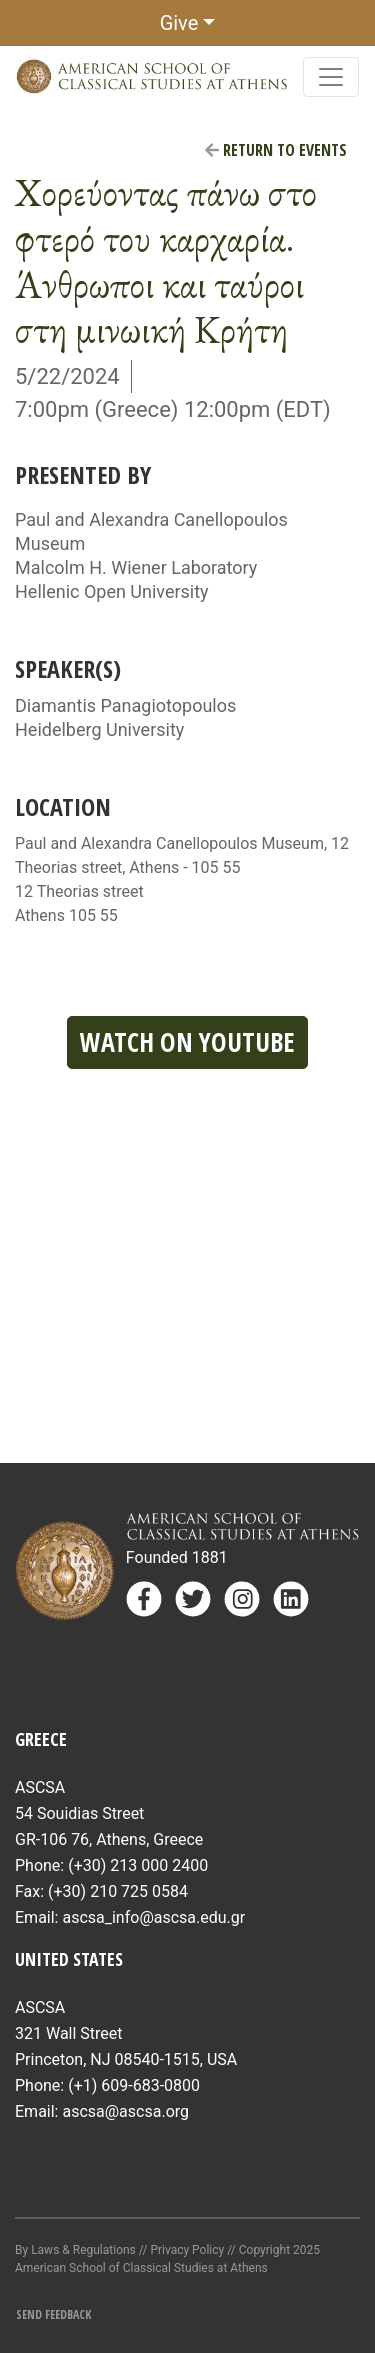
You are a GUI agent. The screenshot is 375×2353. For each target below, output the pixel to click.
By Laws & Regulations (75, 2250)
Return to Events (276, 150)
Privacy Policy (187, 2250)
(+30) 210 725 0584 (118, 1891)
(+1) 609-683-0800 (134, 2085)
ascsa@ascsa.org (125, 2111)
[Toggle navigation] (331, 77)
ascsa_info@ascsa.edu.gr (153, 1917)
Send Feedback (53, 2314)
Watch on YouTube (187, 1042)
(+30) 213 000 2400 (138, 1865)
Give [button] (179, 23)
